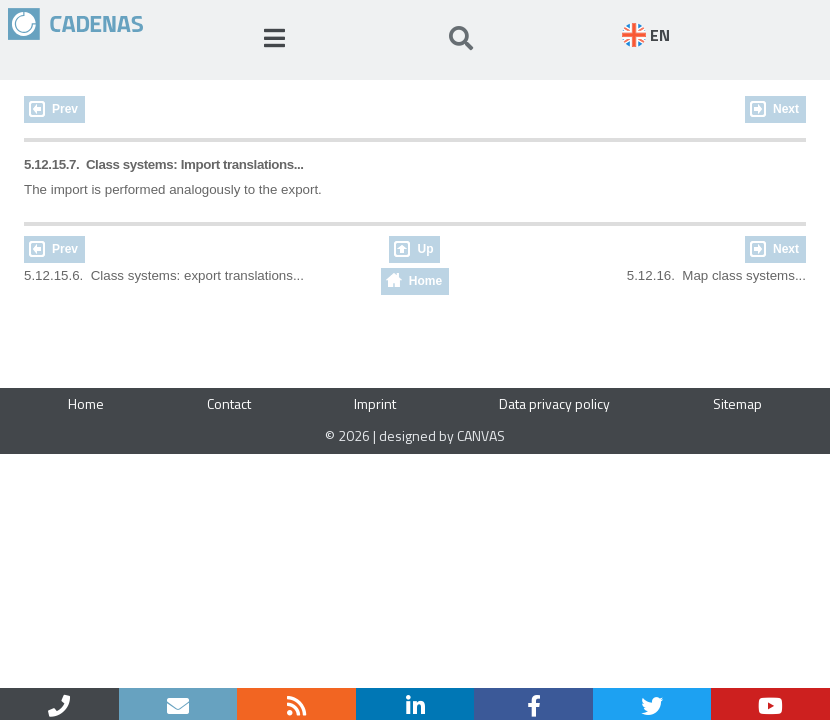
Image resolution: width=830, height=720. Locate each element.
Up (425, 249)
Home (425, 281)
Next (786, 109)
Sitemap (737, 403)
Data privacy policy (554, 403)
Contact (229, 403)
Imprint (375, 403)
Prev (65, 109)
